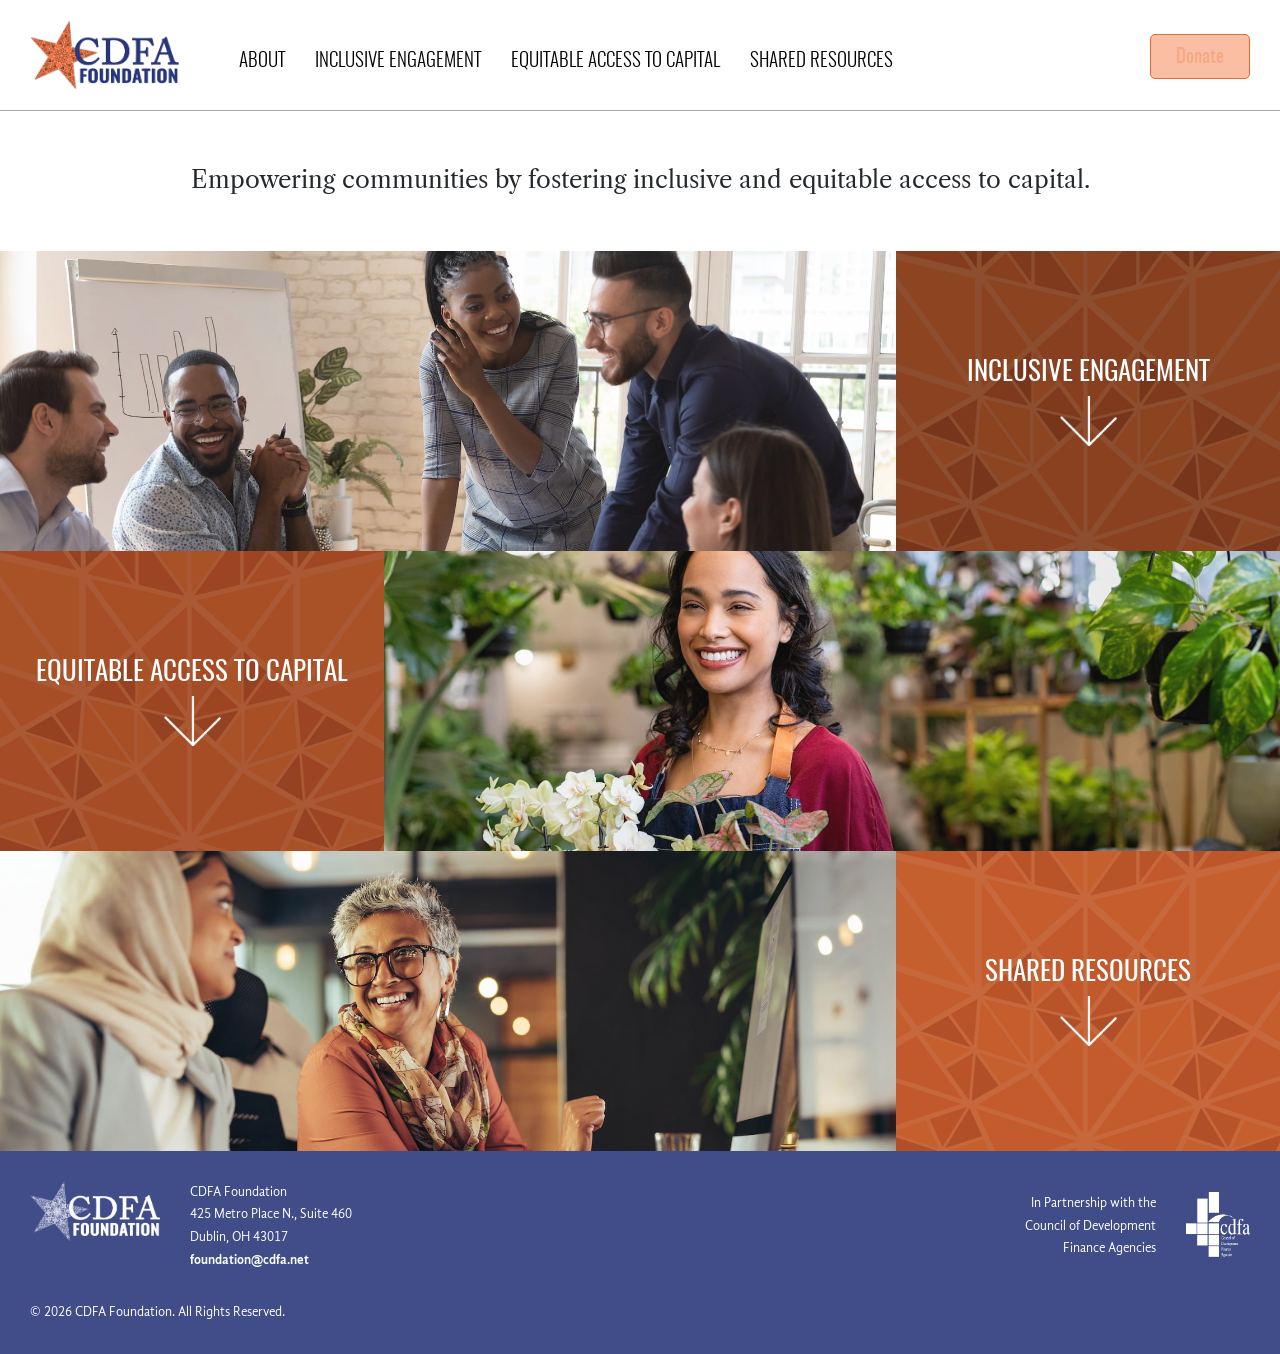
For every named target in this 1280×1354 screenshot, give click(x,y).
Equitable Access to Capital (615, 61)
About (262, 61)
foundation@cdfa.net (249, 1259)
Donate (1200, 57)
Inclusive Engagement (398, 61)
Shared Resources (821, 61)
